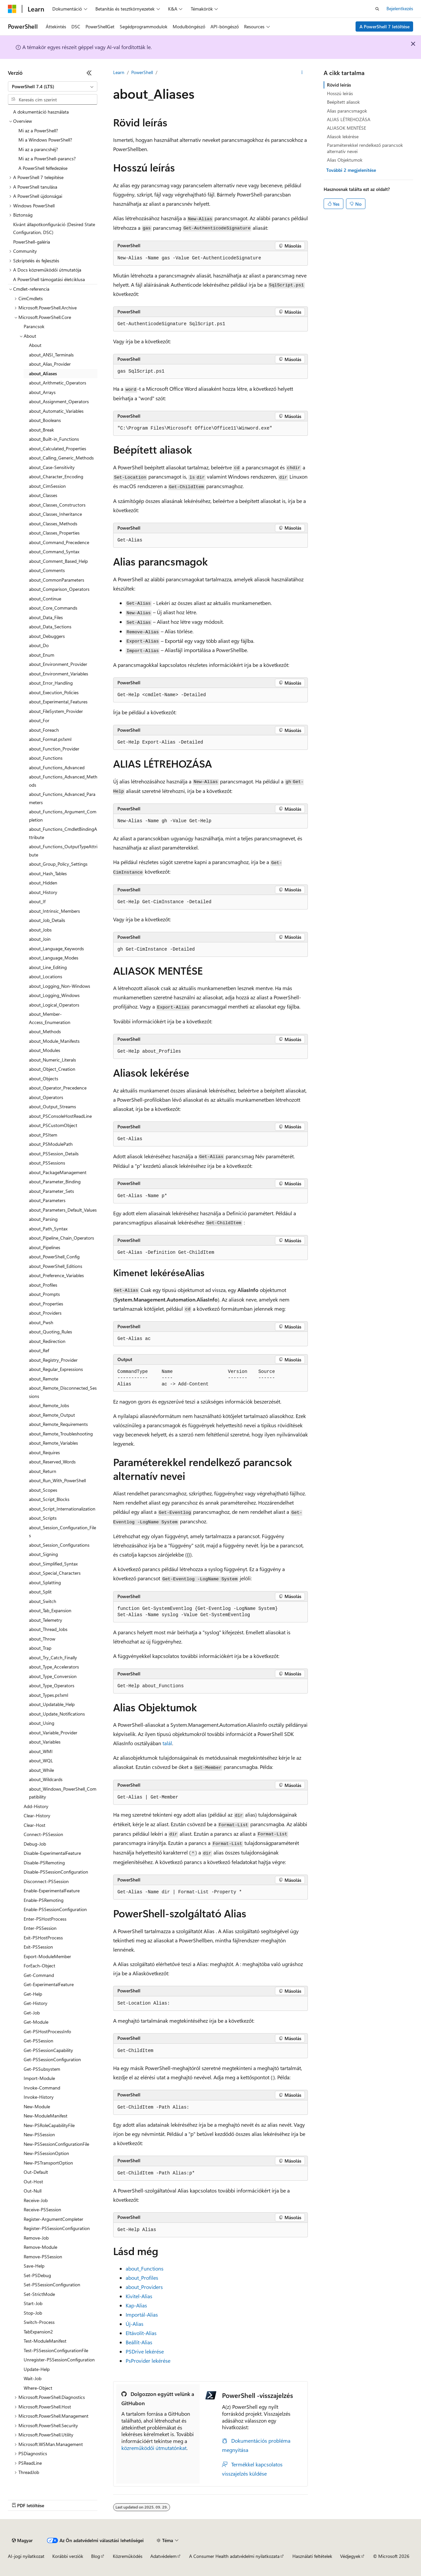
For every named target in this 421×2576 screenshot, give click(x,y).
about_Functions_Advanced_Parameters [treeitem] (62, 798)
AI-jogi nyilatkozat (26, 2556)
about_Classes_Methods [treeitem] (53, 523)
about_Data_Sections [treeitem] (50, 626)
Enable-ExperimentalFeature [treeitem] (52, 1890)
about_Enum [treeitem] (41, 655)
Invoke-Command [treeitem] (42, 2088)
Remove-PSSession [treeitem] (43, 2256)
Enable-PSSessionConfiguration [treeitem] (55, 1909)
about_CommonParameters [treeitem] (56, 580)
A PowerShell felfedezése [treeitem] (42, 168)
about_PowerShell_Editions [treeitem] (55, 1266)
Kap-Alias (136, 2305)
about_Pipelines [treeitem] (44, 1247)
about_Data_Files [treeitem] (46, 617)
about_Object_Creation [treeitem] (52, 1069)
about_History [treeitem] (43, 892)
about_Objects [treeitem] (43, 1078)
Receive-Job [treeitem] (36, 2200)
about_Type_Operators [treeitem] (51, 1685)
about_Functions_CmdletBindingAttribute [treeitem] (63, 833)
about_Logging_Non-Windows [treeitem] (59, 986)
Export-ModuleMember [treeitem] (47, 1956)
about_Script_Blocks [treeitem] (49, 1499)
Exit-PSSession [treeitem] (38, 1947)
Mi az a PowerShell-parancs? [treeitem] (47, 158)
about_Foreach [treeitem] (44, 730)
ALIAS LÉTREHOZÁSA (348, 119)
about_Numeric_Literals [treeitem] (52, 1060)
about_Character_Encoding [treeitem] (56, 476)
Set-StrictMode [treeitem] (39, 2294)
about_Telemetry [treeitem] (45, 1620)
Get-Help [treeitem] (33, 1994)
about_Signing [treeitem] (43, 1554)
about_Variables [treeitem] (45, 1742)
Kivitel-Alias (139, 2296)
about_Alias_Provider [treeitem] (50, 364)
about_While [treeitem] (41, 1770)
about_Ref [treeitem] (39, 1350)
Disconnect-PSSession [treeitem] (46, 1881)
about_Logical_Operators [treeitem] (54, 1005)
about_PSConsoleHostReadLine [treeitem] (60, 1116)
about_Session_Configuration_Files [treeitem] (62, 1531)
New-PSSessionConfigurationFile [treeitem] (56, 2144)
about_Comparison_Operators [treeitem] (59, 589)
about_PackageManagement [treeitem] (58, 1172)
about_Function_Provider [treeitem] (54, 749)
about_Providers (144, 2286)
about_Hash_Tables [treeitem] (48, 873)
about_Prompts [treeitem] (44, 1294)
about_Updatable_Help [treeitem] (52, 1704)
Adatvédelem (163, 2556)
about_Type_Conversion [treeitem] (53, 1676)
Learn (118, 72)
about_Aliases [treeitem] (43, 373)
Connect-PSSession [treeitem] (43, 1834)
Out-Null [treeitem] (32, 2191)
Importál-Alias (142, 2314)
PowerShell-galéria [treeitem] (31, 242)
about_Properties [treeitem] (46, 1304)
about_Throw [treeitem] (42, 1639)
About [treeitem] (35, 345)
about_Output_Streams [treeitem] (52, 1106)
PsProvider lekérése (148, 2360)
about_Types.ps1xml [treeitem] (48, 1695)
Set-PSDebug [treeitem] (37, 2275)
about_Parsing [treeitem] (43, 1219)
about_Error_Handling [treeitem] (51, 683)
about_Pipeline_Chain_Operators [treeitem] (61, 1238)
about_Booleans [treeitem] (45, 420)
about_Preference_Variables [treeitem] (56, 1275)
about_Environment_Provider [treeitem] (58, 664)
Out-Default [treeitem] (36, 2172)
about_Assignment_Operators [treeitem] (59, 401)
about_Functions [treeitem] (45, 758)
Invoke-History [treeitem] (39, 2097)
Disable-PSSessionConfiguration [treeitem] (56, 1872)
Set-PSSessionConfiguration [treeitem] (52, 2284)
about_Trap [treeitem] (40, 1648)
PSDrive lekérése (145, 2351)
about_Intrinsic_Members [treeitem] (54, 911)
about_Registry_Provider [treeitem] (53, 1360)
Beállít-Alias (139, 2342)
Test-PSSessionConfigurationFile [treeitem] (56, 2350)
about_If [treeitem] (37, 901)
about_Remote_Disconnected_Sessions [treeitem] (63, 1392)
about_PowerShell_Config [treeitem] (54, 1256)
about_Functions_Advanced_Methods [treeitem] (63, 781)
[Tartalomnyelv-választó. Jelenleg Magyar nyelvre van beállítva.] (22, 2540)
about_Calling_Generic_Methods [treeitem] (61, 458)
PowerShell (142, 72)
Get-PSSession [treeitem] (38, 2040)
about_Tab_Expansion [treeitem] (50, 1610)
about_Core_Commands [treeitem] (53, 608)
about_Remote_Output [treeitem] (52, 1415)
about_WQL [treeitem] (41, 1760)
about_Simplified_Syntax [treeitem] (53, 1564)
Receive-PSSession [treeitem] (42, 2209)
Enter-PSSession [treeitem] (40, 1928)
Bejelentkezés (399, 8)
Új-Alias (134, 2323)
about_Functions (144, 2268)
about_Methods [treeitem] (45, 1031)
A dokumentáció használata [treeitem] (41, 112)
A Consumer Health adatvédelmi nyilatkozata (234, 2556)
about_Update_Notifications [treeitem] (57, 1714)
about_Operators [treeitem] (46, 1097)
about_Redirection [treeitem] (47, 1341)
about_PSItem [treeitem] (43, 1135)
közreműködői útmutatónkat (153, 2447)
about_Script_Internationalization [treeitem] (62, 1509)
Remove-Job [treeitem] (36, 2238)
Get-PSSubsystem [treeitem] (42, 2069)
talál (166, 1743)
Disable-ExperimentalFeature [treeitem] (52, 1853)
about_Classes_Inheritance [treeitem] (55, 514)
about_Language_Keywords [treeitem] (56, 948)
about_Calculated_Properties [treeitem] (57, 448)
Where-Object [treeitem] (38, 2388)
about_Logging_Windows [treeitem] (54, 995)
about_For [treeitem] (39, 720)
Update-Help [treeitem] (37, 2369)
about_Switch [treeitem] (42, 1601)
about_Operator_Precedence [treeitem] (58, 1088)
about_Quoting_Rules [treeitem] (50, 1331)
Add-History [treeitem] (36, 1806)
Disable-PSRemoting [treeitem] (44, 1862)
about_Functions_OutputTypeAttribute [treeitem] (63, 850)
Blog (95, 2556)
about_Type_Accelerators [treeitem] (54, 1667)
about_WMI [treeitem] (41, 1751)
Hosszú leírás (340, 93)
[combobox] (52, 86)
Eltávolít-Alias (141, 2332)
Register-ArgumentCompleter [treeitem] (53, 2219)
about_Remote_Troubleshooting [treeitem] (61, 1434)
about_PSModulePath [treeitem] (51, 1144)
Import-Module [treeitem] (39, 2078)
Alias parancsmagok (347, 111)
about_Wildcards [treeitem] (45, 1779)
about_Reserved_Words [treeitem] (52, 1462)
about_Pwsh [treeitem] (41, 1322)
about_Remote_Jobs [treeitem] (49, 1405)
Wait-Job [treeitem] (32, 2378)
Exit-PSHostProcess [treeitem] (43, 1937)
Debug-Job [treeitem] (35, 1844)
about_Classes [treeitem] (43, 495)
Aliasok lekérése (343, 136)
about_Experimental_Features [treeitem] (58, 701)
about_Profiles (142, 2277)
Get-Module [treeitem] (36, 2022)
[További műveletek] (302, 72)
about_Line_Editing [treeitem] (48, 967)
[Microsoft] (12, 9)
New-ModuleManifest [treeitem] (45, 2116)
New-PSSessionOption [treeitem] (46, 2153)
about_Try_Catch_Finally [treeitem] (53, 1657)
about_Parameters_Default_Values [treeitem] (63, 1210)
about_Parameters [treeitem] (47, 1200)
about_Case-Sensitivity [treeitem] (52, 467)
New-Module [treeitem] (37, 2106)
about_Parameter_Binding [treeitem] (55, 1181)
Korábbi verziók (67, 2556)
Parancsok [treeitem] (34, 326)
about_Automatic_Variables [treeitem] (56, 411)
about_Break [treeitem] (41, 430)
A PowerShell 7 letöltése (384, 26)
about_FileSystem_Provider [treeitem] (56, 711)
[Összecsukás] (89, 73)
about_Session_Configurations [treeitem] (59, 1545)
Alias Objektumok (344, 160)
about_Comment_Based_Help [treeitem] (58, 561)
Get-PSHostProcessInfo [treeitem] (47, 2031)
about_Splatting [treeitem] (45, 1582)
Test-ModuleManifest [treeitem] (45, 2341)
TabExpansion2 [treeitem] (38, 2331)
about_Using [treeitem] (41, 1723)
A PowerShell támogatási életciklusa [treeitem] (49, 279)
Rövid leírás (339, 85)
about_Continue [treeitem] (45, 598)
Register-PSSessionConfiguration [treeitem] (57, 2228)
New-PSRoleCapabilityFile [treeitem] (49, 2125)
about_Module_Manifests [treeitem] (54, 1041)
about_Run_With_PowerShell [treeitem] (57, 1480)
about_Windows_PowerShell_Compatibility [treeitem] (62, 1793)
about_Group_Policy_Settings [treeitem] (58, 864)
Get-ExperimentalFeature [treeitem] (49, 1984)
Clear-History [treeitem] (37, 1815)
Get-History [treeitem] (35, 2003)
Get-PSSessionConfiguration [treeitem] (52, 2059)
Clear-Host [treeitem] (34, 1825)
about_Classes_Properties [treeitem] (54, 533)
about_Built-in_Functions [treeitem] (54, 439)
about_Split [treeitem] (40, 1592)
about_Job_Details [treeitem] (47, 920)
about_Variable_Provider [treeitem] (53, 1732)
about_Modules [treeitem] (44, 1050)
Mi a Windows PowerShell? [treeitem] (45, 140)
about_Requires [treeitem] (44, 1452)
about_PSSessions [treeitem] (47, 1163)
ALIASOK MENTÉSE (346, 128)
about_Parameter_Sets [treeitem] (51, 1191)
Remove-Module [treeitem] (40, 2247)
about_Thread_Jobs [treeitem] (48, 1629)
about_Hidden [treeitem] (43, 883)
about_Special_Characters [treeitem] (55, 1573)
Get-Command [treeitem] (39, 1975)
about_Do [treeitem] (39, 645)
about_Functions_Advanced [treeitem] (57, 767)
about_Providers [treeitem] (45, 1313)
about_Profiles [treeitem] (43, 1285)
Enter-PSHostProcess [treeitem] (45, 1919)
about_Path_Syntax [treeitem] (48, 1228)
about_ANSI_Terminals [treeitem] (51, 355)
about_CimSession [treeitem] (47, 486)
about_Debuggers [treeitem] (47, 636)
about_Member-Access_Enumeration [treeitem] (49, 1018)
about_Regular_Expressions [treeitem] (56, 1369)
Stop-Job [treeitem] (33, 2313)
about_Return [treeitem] (42, 1471)
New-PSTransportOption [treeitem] (48, 2163)
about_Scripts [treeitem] (43, 1518)
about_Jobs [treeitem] (40, 930)
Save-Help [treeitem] (34, 2266)
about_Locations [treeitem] (45, 976)
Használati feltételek (312, 2556)
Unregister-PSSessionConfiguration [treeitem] (59, 2359)
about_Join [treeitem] (40, 939)
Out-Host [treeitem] (33, 2181)
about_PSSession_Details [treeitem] (54, 1153)
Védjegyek (350, 2556)
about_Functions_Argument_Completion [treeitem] (62, 815)
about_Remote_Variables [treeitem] (53, 1443)
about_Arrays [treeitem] (42, 392)
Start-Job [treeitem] (33, 2303)
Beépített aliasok (343, 102)
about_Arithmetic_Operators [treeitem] (57, 383)
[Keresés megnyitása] (377, 9)
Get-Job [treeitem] (32, 2013)
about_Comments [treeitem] (47, 570)
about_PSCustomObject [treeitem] (53, 1125)
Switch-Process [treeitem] (39, 2322)
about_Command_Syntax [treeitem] (54, 551)
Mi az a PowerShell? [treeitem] (38, 130)
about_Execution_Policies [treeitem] (54, 692)
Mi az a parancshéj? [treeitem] (38, 149)
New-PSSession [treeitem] (39, 2134)
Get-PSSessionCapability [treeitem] (48, 2050)
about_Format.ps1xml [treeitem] (50, 739)
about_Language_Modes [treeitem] (53, 958)
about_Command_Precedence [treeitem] (59, 542)
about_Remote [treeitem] (43, 1379)
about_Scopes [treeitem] (43, 1490)
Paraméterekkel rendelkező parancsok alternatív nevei (365, 148)
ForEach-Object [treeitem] (39, 1965)
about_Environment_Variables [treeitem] (58, 673)
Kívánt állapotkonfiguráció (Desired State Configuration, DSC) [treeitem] (54, 228)
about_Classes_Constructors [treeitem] (57, 505)
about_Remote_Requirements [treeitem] (58, 1424)
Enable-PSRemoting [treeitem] (43, 1900)
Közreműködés (127, 2556)
